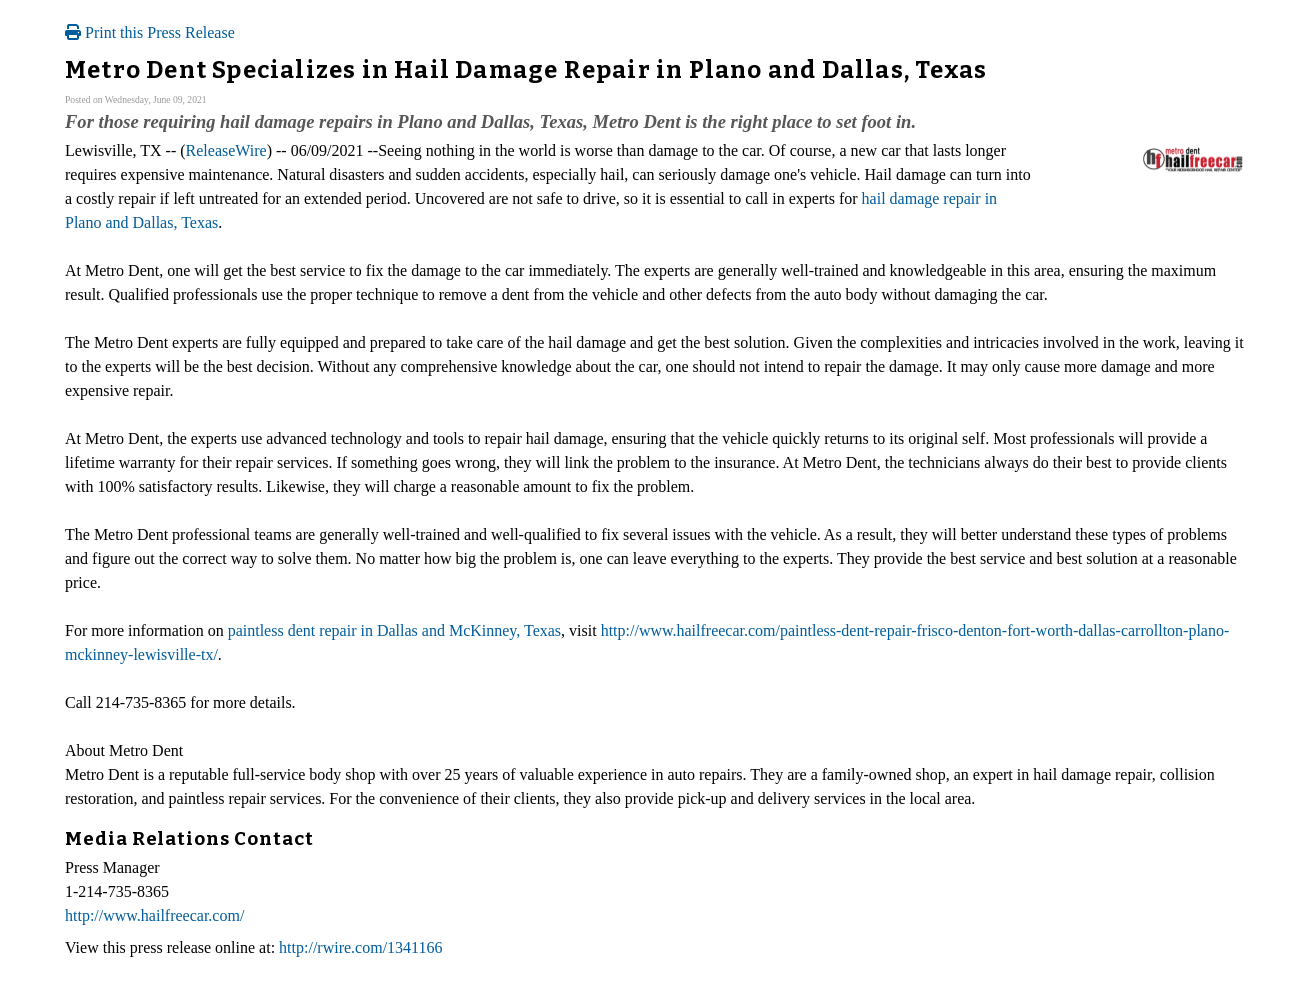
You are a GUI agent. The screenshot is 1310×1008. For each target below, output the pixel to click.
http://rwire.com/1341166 (360, 947)
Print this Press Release (150, 32)
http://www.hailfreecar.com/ (154, 915)
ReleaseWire (226, 150)
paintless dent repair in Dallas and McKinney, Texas (394, 630)
